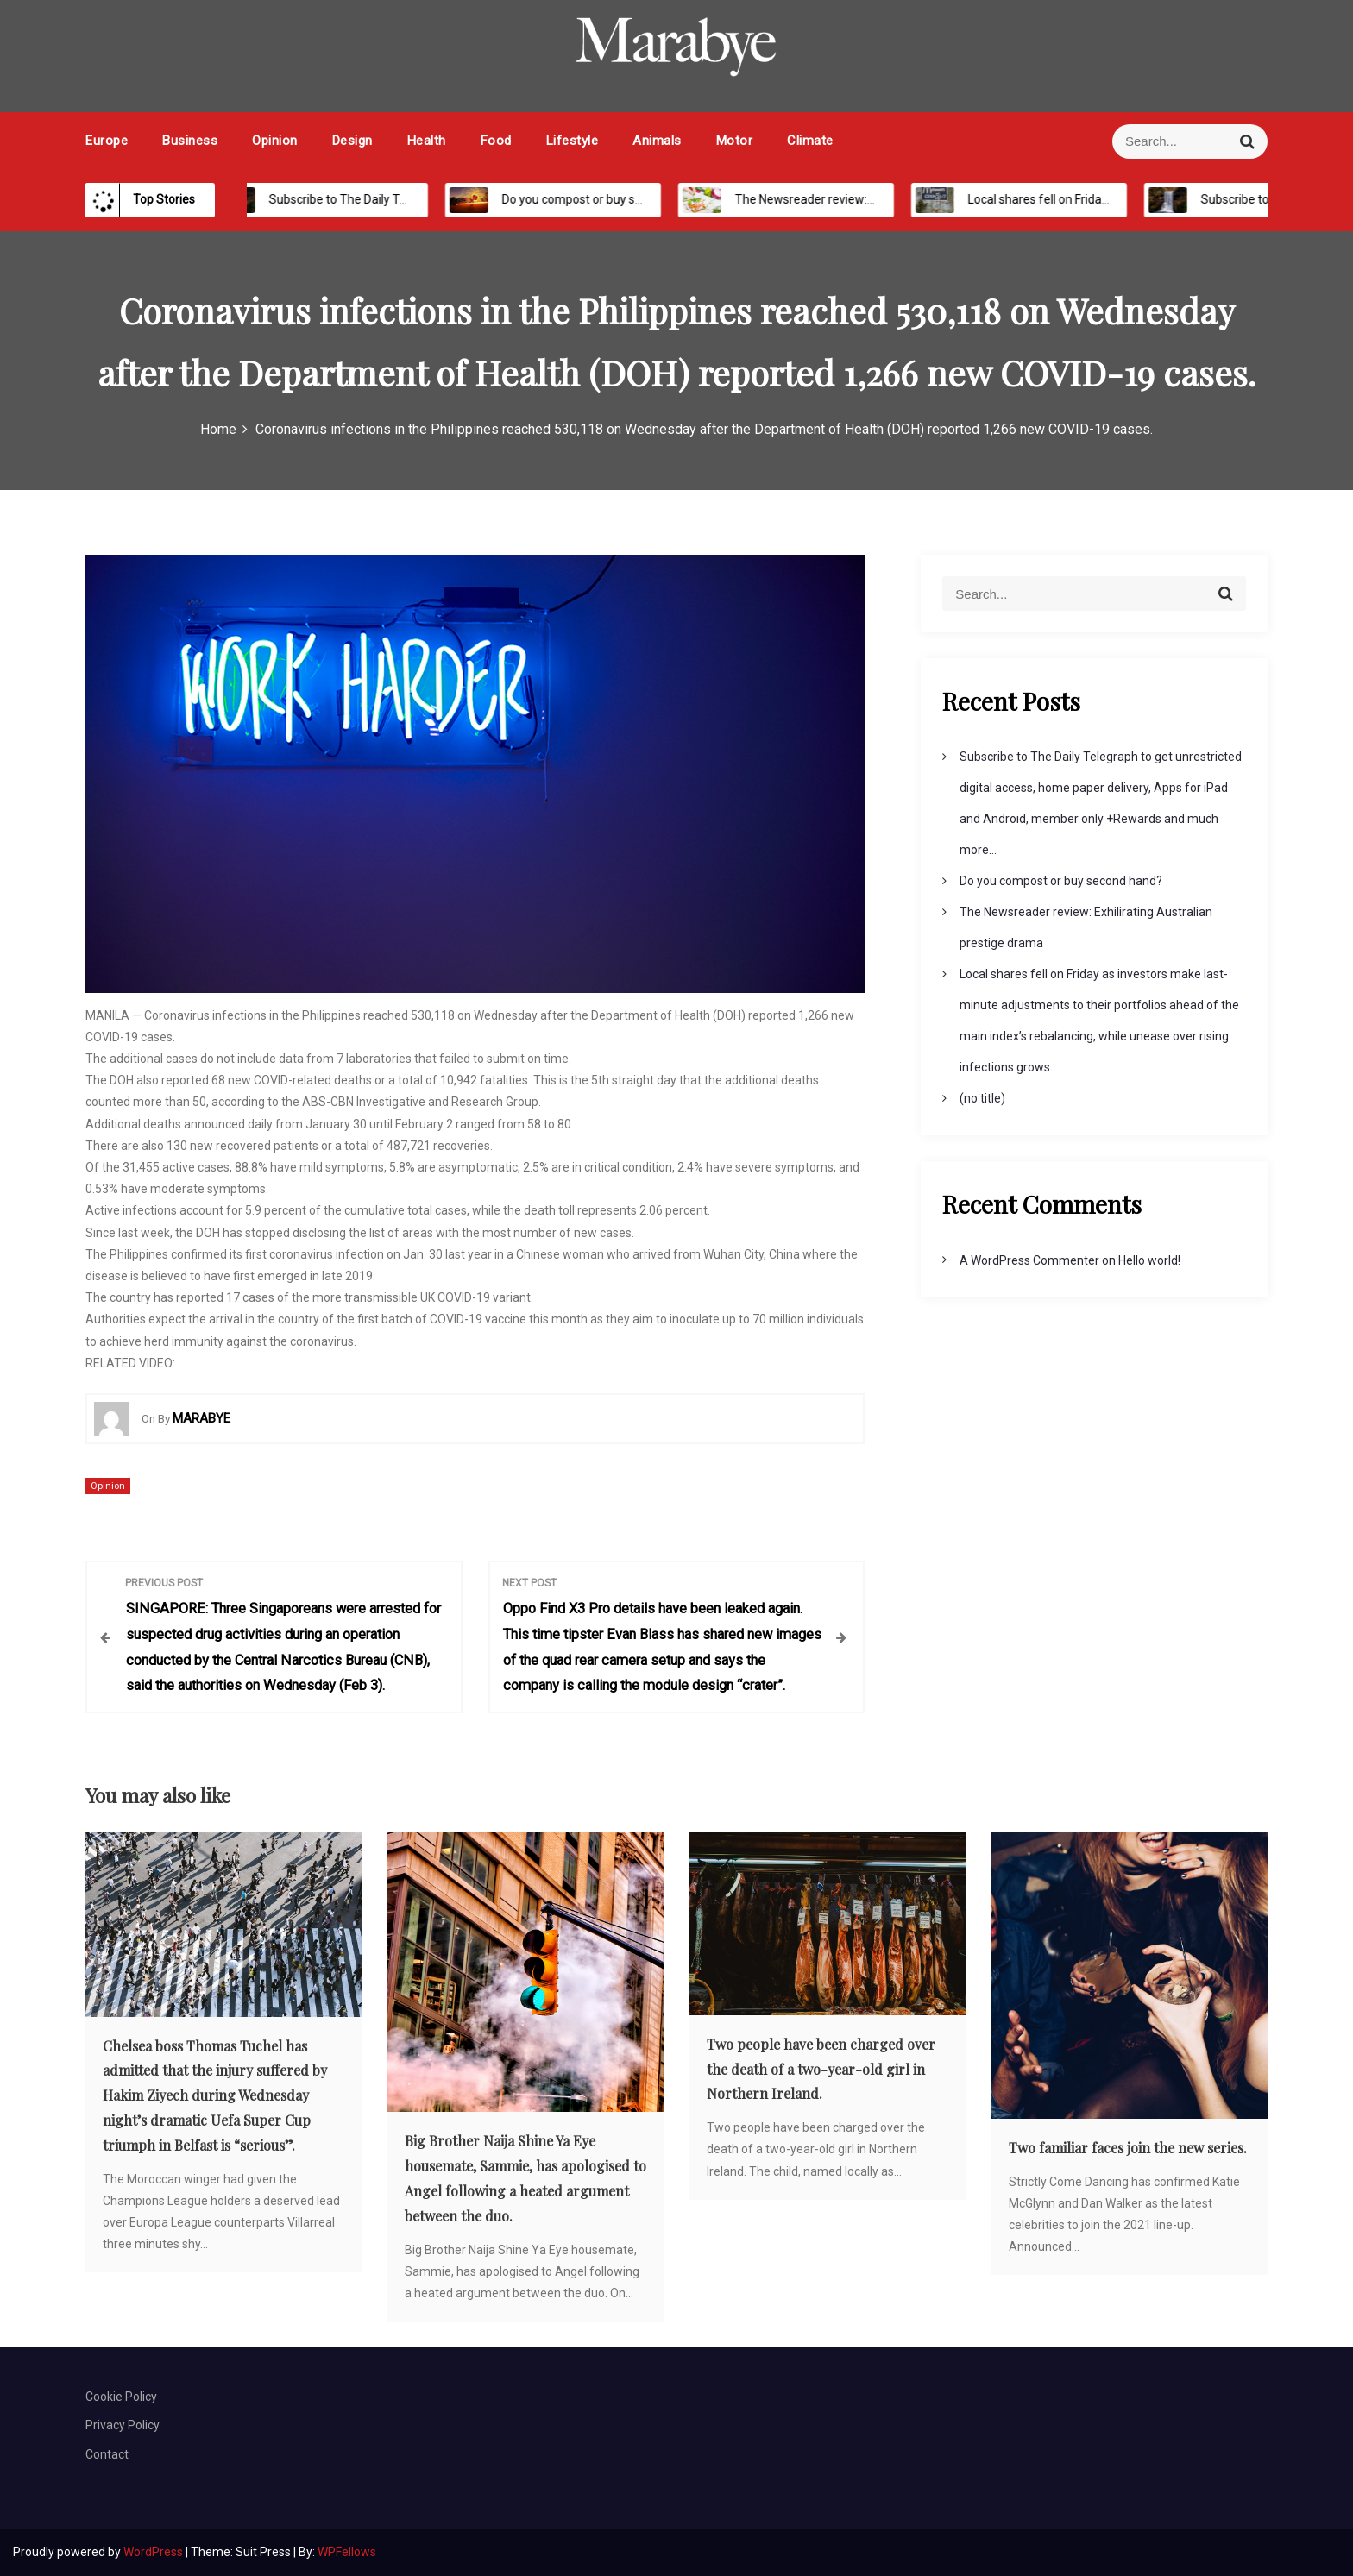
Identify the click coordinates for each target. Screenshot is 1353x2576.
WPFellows (347, 2552)
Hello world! (1149, 1260)
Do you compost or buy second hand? (588, 199)
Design (352, 140)
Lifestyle (572, 140)
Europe (106, 140)
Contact (107, 2454)
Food (496, 140)
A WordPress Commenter (1029, 1260)
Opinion (275, 140)
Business (189, 140)
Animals (657, 140)
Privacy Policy (122, 2425)
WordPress (154, 2552)
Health (426, 140)
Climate (810, 140)
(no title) (982, 1098)
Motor (734, 140)
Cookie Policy (121, 2396)
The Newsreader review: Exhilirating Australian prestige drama (890, 199)
